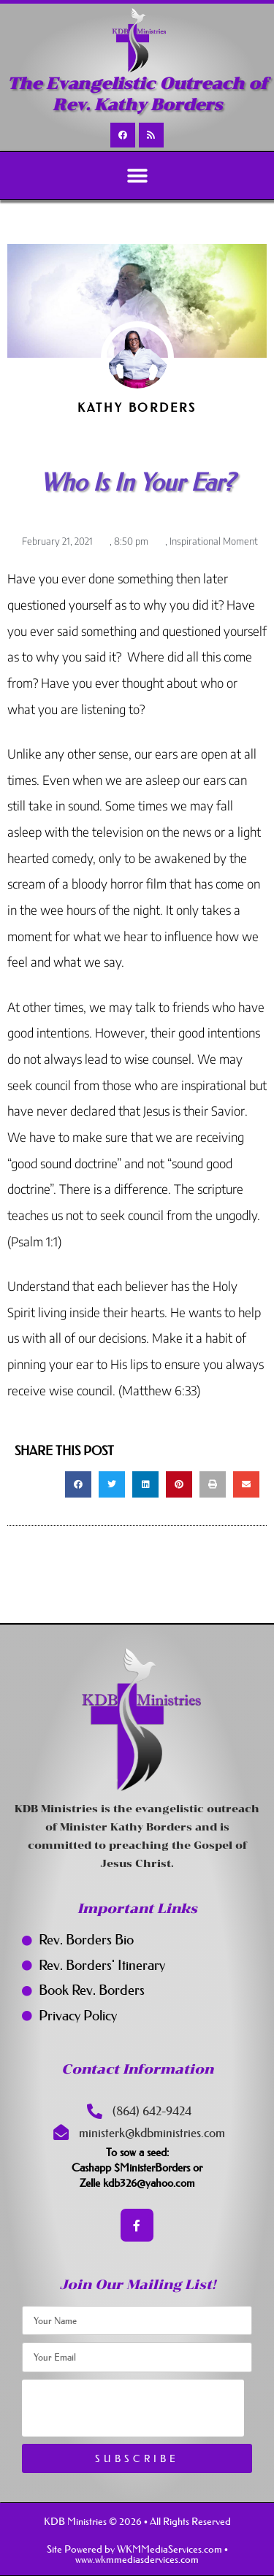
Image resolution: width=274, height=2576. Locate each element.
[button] (137, 175)
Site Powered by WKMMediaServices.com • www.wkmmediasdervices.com (137, 2554)
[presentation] (133, 2408)
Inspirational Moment (214, 541)
